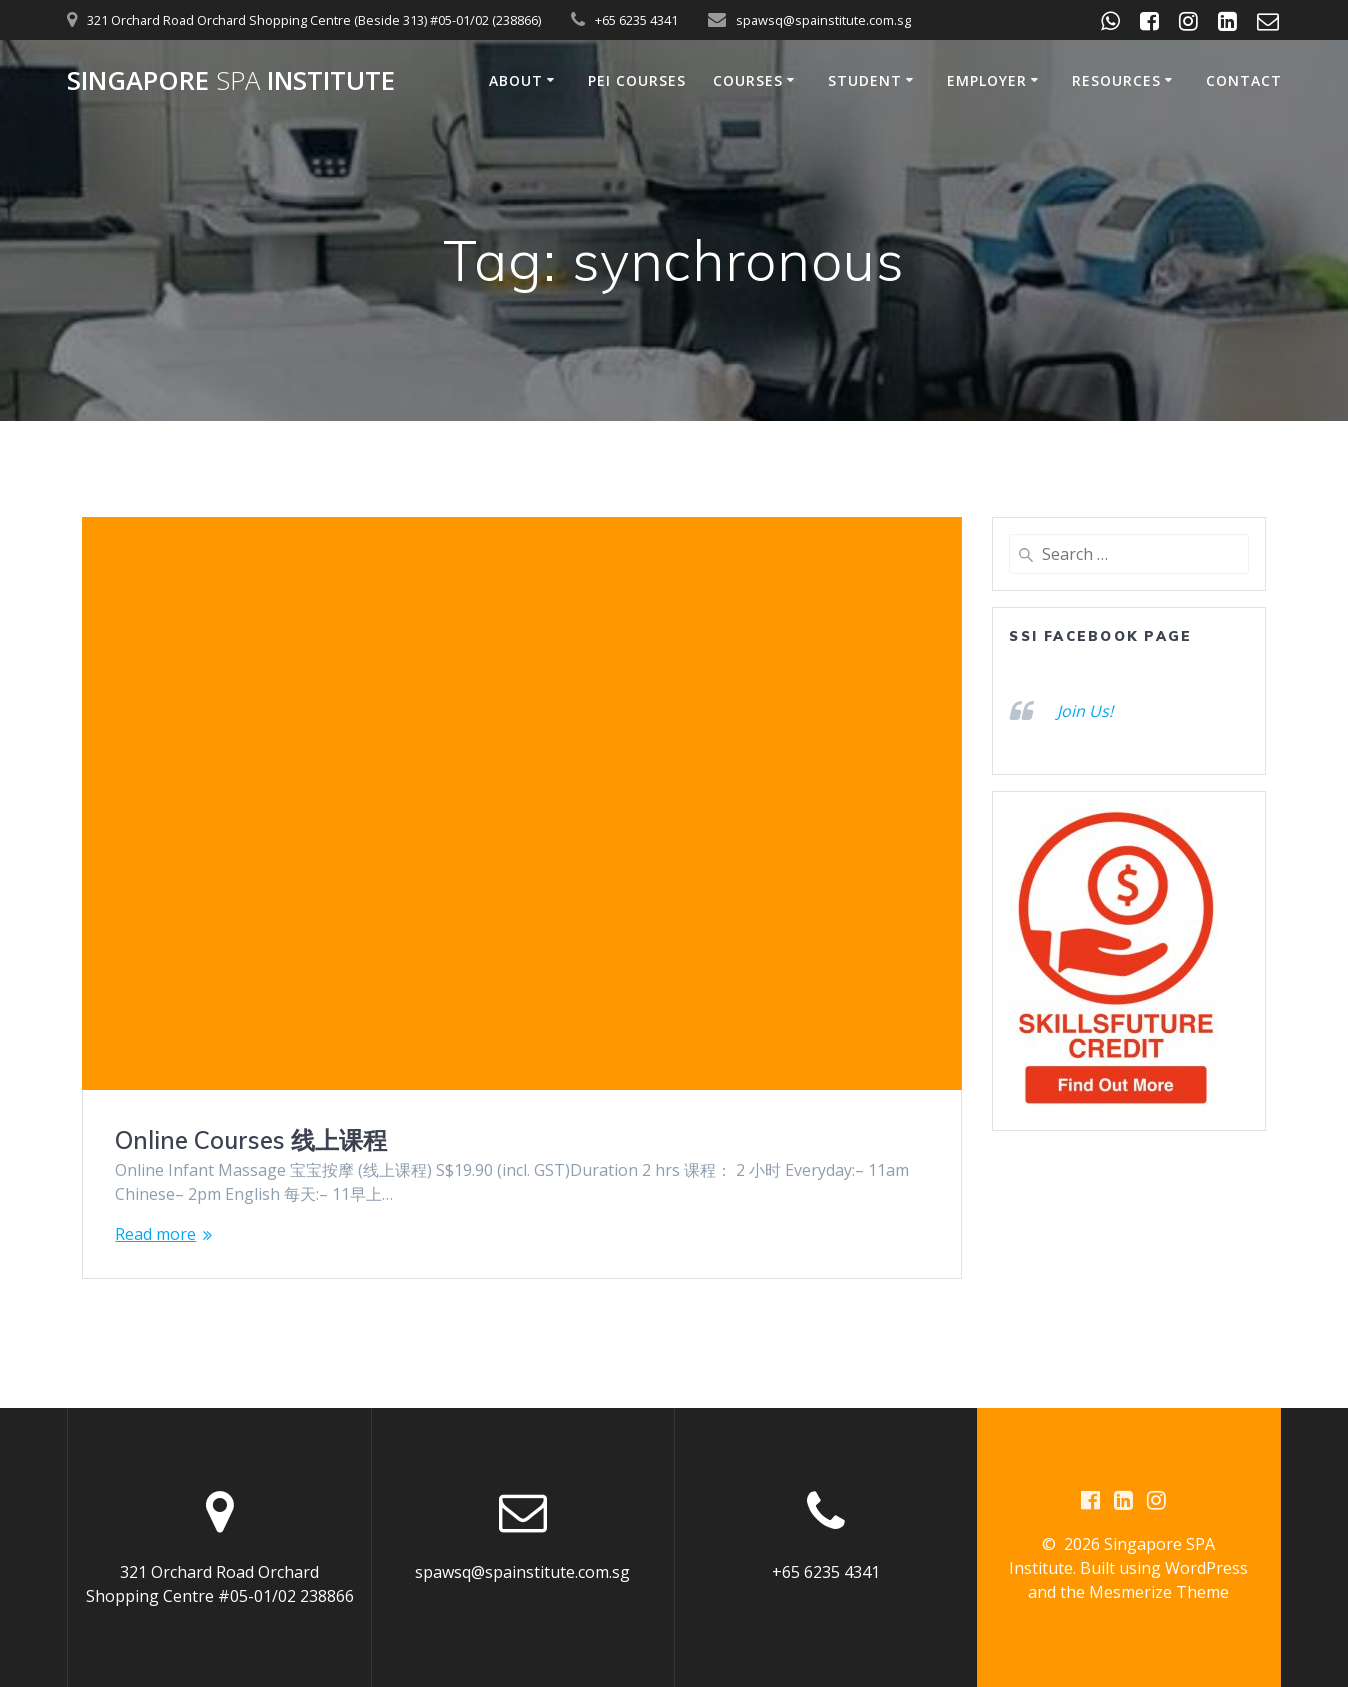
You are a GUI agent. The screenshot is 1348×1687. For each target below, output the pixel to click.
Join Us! (1085, 711)
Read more (155, 1234)
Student (865, 80)
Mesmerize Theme (1159, 1593)
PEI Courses (637, 80)
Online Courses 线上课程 (251, 1140)
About (516, 80)
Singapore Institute (231, 81)
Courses (748, 80)
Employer (987, 80)
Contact (1244, 80)
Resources (1116, 80)
